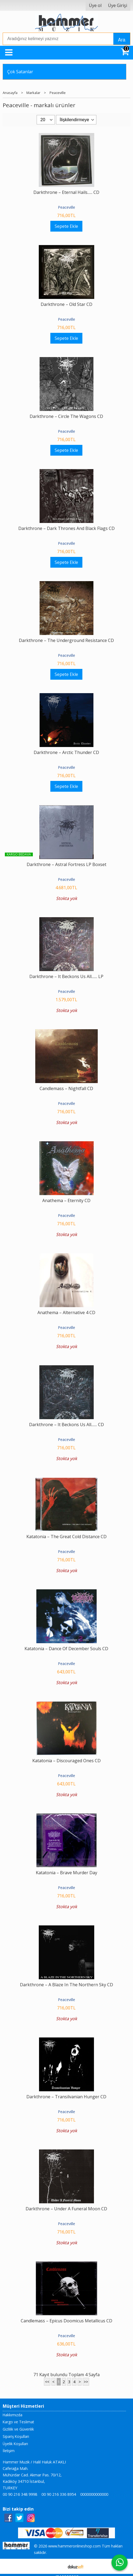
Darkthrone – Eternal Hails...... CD (66, 192)
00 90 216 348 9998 (20, 2494)
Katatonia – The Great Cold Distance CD (66, 1537)
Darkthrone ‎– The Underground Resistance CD (66, 640)
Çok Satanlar (20, 72)
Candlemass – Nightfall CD (66, 1088)
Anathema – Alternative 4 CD (66, 1312)
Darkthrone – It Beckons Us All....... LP (66, 976)
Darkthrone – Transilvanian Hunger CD (66, 2097)
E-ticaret (58, 2566)
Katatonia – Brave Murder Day (66, 1873)
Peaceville (66, 207)
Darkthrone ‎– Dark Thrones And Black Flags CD (66, 528)
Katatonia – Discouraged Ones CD (66, 1761)
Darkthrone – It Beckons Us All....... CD (66, 1424)
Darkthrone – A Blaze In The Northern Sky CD (66, 1985)
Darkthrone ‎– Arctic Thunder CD (66, 752)
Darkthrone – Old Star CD (66, 304)
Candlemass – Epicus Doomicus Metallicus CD (66, 2321)
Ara (121, 40)
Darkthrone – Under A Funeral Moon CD (66, 2209)
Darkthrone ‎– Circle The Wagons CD (66, 416)
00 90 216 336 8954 (58, 2494)
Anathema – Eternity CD (66, 1200)
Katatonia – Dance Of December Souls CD (66, 1649)
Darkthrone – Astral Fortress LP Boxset (66, 864)
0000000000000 (94, 2494)
